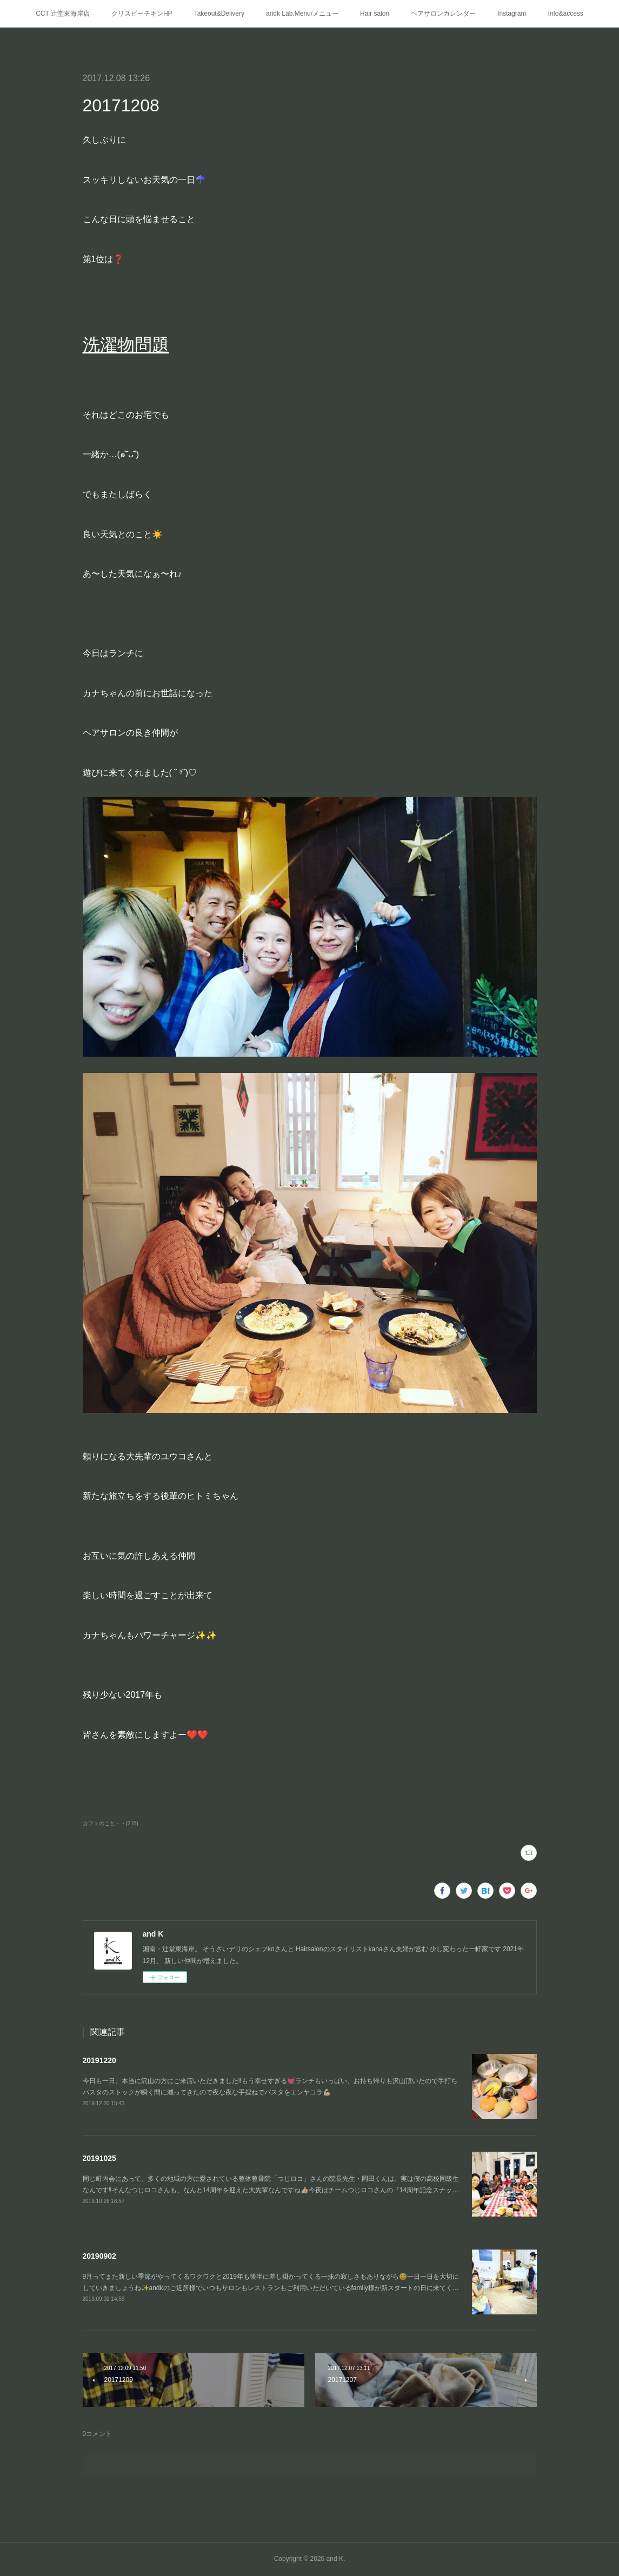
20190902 (99, 2256)
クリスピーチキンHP (141, 13)
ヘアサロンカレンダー (443, 13)
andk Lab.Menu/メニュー (302, 13)
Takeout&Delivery (219, 13)
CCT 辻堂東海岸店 (63, 13)
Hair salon (374, 13)
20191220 (99, 2060)
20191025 (99, 2158)
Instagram (511, 13)
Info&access (565, 13)
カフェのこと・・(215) (110, 1823)
